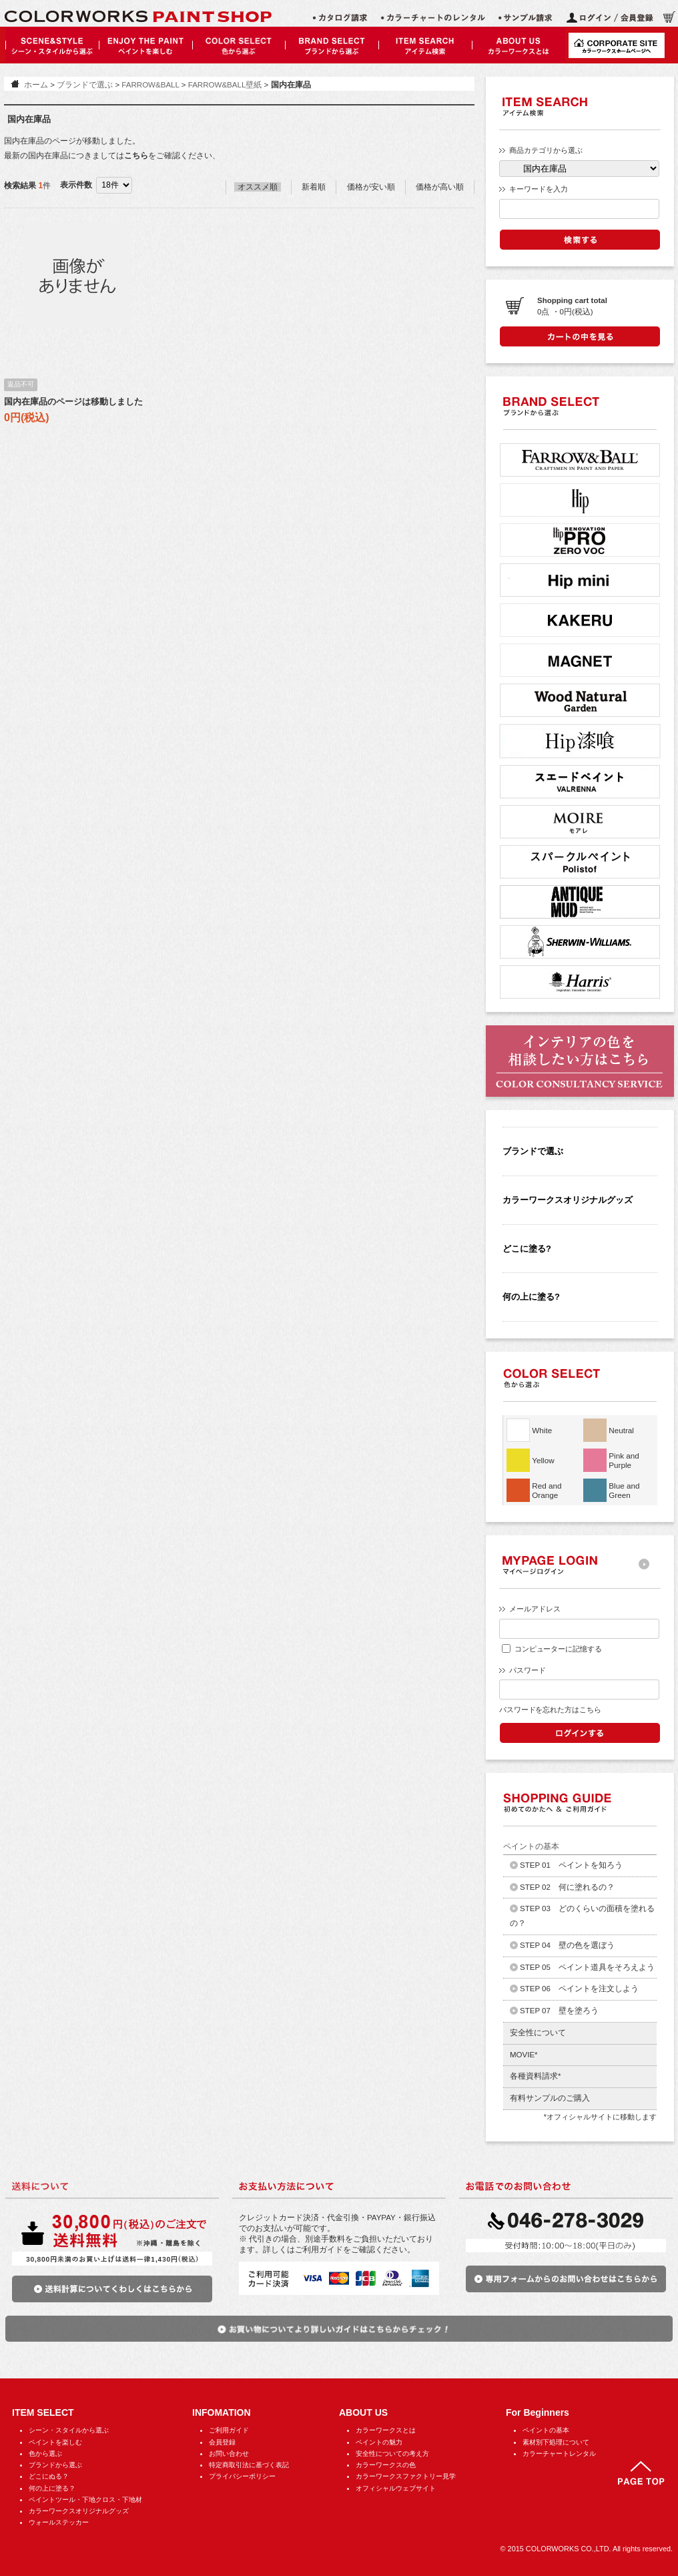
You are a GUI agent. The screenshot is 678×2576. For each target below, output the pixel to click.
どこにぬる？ (49, 2476)
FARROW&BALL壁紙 (225, 85)
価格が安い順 (371, 187)
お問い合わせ (229, 2453)
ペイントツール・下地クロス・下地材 (85, 2499)
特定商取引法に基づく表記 (249, 2465)
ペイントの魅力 (379, 2442)
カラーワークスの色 (386, 2465)
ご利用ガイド (229, 2430)
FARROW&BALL (150, 85)
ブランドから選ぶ (55, 2465)
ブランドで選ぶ (85, 85)
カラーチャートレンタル (559, 2453)
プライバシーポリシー (242, 2476)
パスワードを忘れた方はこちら (550, 1710)
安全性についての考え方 (392, 2453)
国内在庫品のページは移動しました (73, 402)
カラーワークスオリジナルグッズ (567, 1200)
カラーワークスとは (386, 2430)
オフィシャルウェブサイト (396, 2488)
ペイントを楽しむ (55, 2442)
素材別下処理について (556, 2442)
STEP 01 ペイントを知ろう (571, 1865)
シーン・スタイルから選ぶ (69, 2430)
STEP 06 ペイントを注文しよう (579, 1989)
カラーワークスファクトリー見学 (406, 2476)
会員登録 (222, 2442)
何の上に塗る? (531, 1297)
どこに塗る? (526, 1249)
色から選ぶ (45, 2453)
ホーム (36, 85)
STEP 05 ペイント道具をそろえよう (587, 1967)
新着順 (314, 187)
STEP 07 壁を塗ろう (559, 2011)
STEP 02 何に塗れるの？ (567, 1887)
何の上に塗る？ (52, 2488)
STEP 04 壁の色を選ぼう (567, 1945)
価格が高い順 (440, 187)
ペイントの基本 (546, 2430)
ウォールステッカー (59, 2522)
